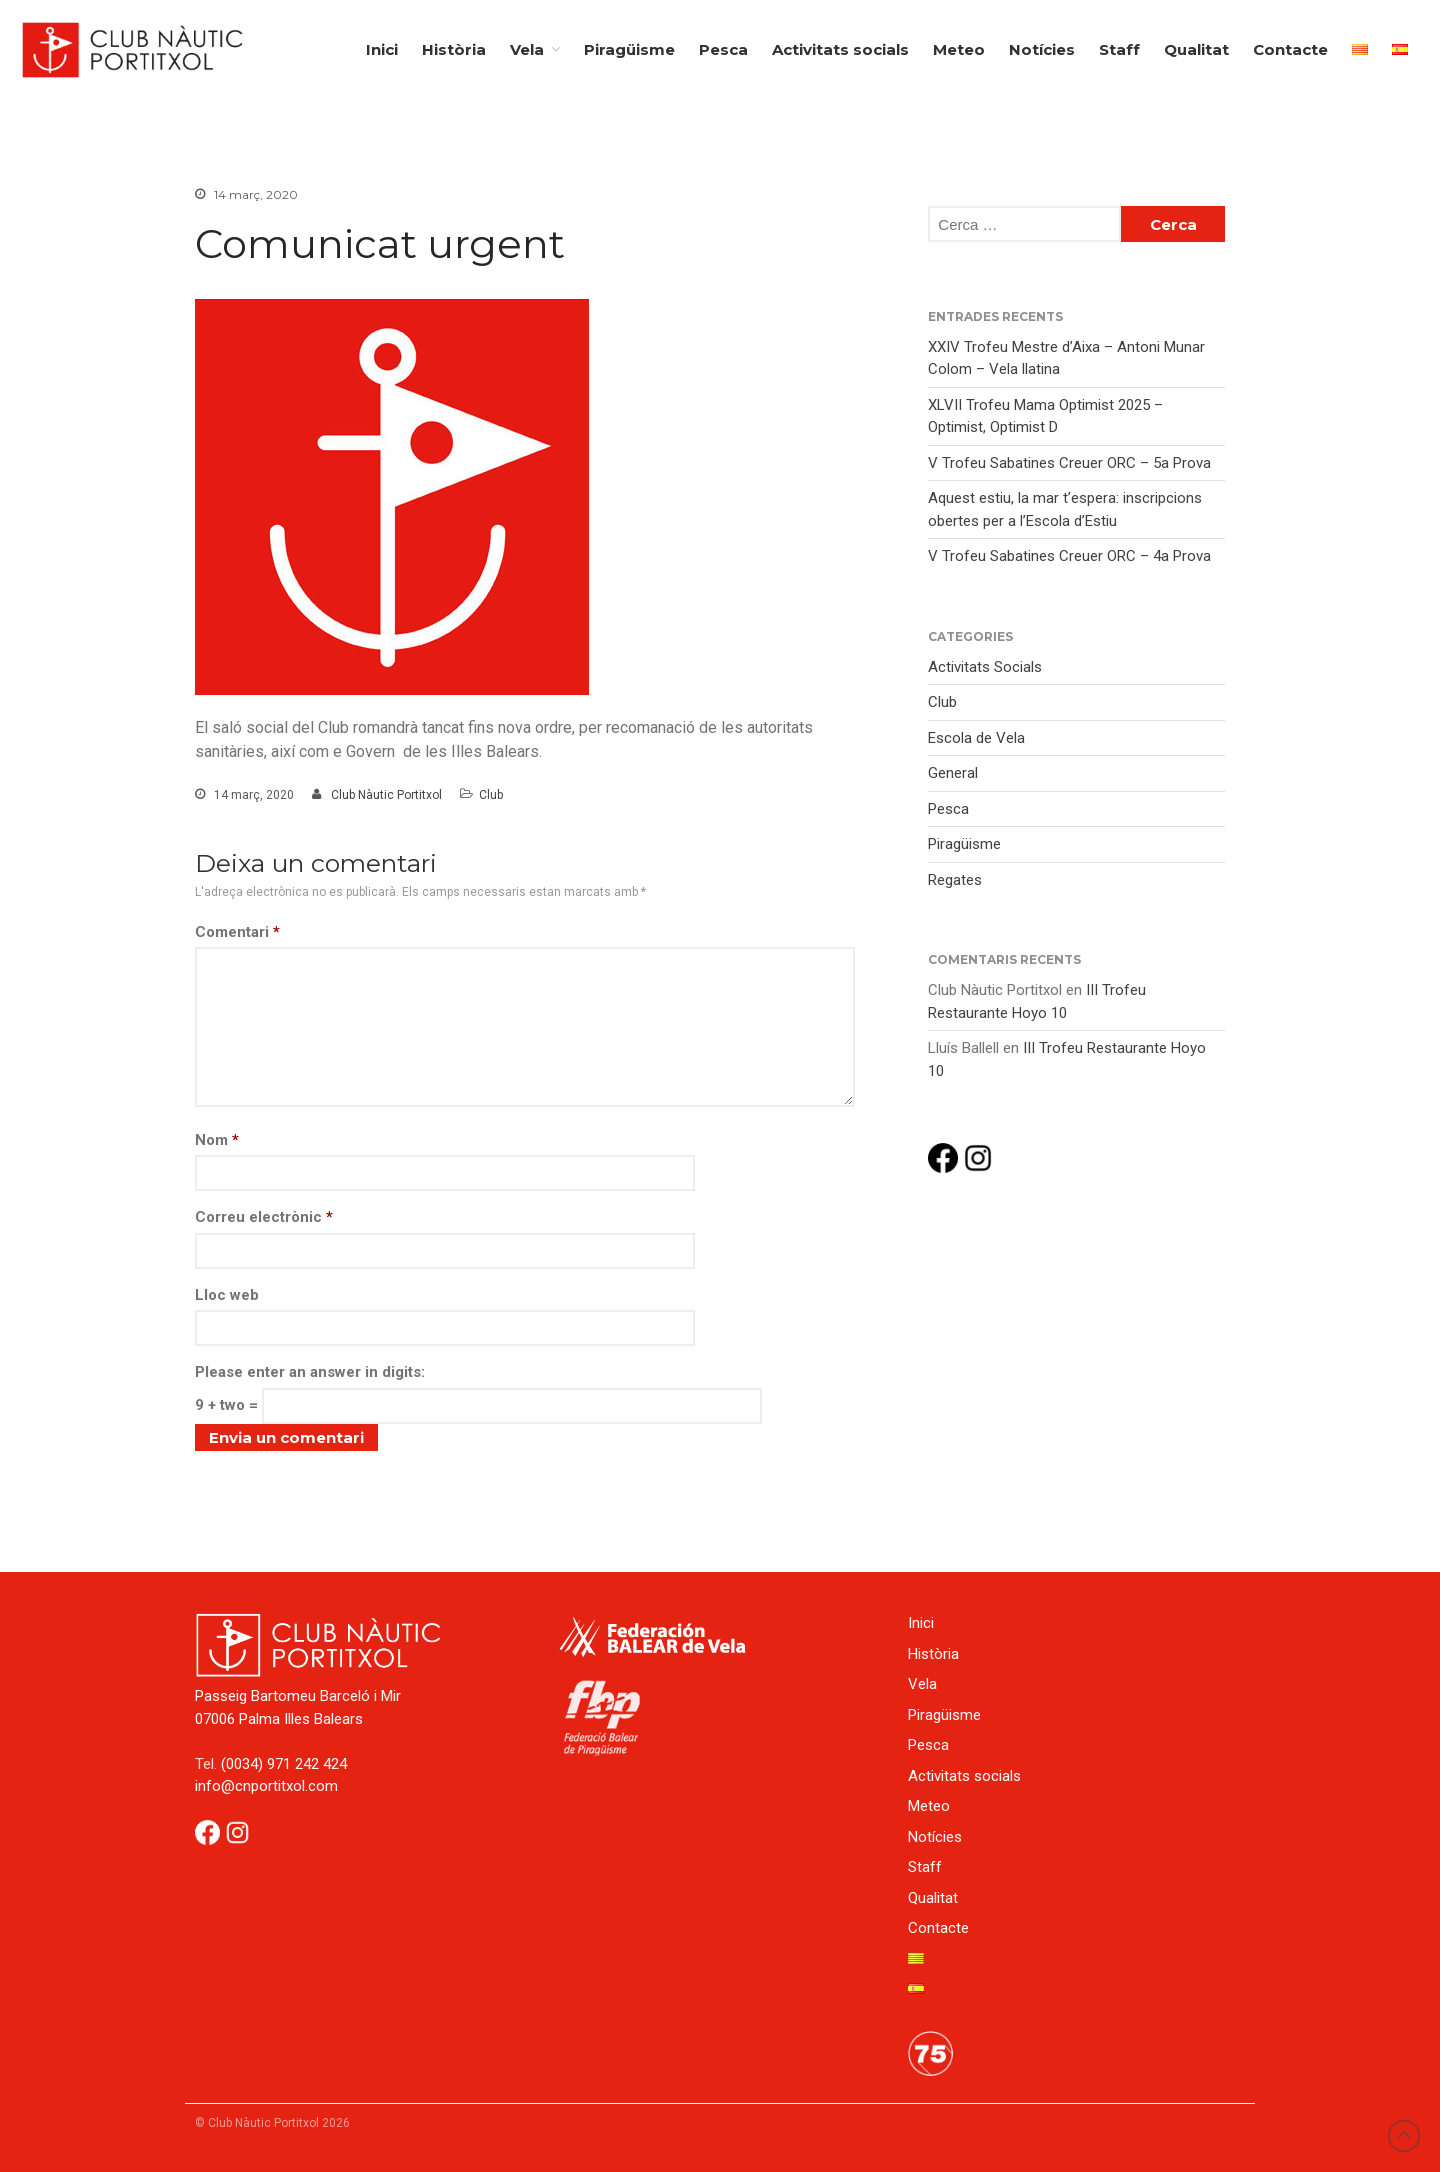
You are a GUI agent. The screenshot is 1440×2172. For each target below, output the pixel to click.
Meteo (959, 49)
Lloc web (227, 1295)
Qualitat (1196, 49)
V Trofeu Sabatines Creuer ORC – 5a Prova (1069, 463)
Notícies (1042, 49)
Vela (527, 49)
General (953, 773)
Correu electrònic (264, 1217)
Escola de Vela (976, 738)
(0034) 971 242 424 (284, 1764)
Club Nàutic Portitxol (386, 795)
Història (454, 49)
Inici (382, 49)
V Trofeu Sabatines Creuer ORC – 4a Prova (1069, 556)
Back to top (1404, 2136)
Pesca (723, 49)
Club (491, 795)
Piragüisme (629, 49)
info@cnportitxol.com (266, 1786)
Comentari (237, 932)
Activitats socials (840, 49)
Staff (1119, 49)
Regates (955, 880)
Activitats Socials (985, 667)
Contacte (1290, 49)
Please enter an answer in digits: (310, 1372)
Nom (217, 1140)
